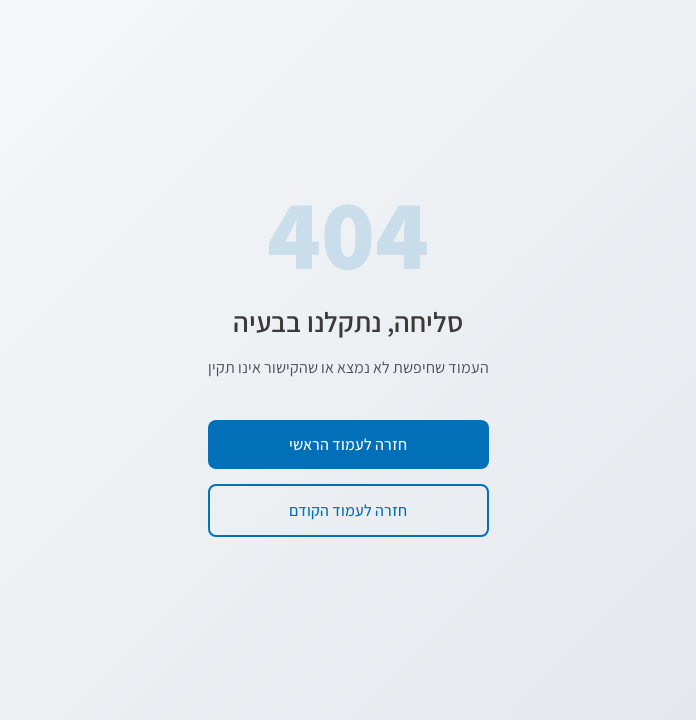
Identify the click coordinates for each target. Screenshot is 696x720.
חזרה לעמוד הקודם (348, 510)
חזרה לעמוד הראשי (348, 444)
